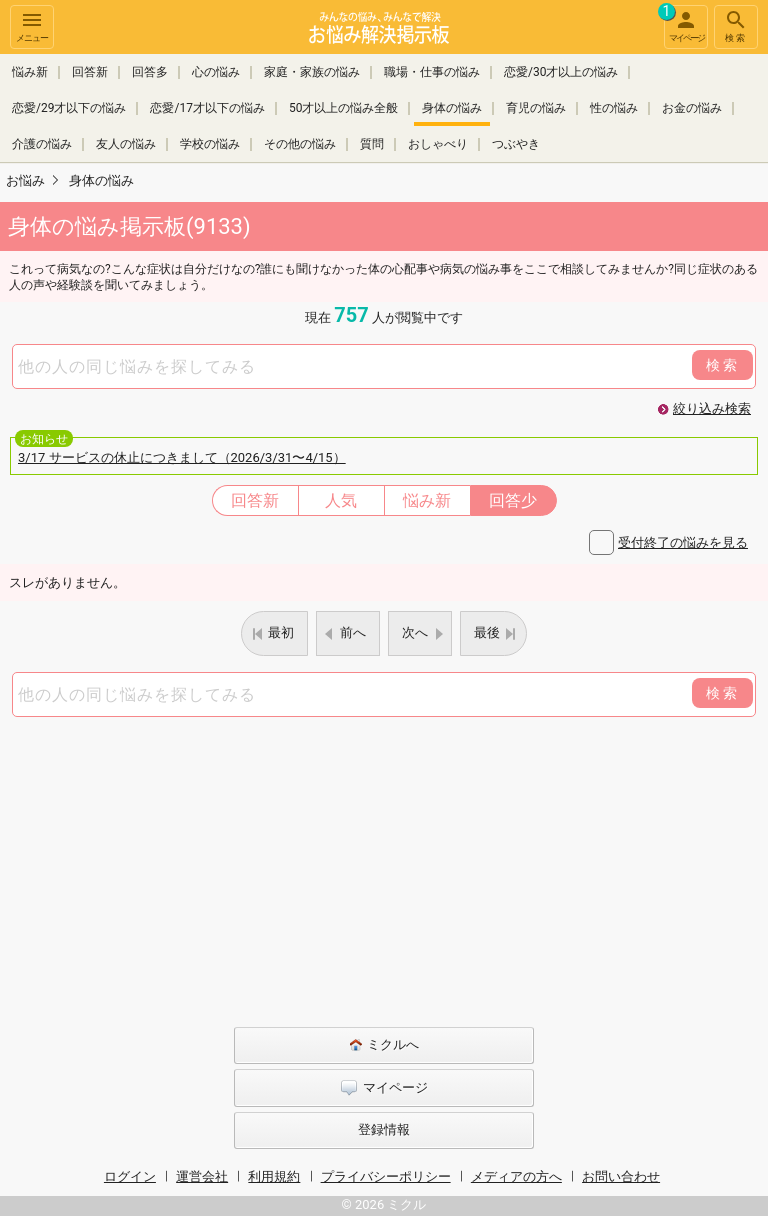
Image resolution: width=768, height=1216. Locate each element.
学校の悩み (210, 144)
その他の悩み (300, 144)
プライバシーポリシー (386, 1176)
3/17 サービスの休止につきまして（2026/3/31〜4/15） (182, 457)
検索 (736, 25)
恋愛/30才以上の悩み (561, 72)
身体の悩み (452, 108)
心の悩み (216, 72)
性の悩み (614, 108)
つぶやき (516, 144)
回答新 (90, 72)
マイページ (684, 24)
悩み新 (30, 72)
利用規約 (274, 1176)
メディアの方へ (516, 1176)
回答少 (513, 500)
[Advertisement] (384, 867)
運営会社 (202, 1176)
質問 (372, 144)
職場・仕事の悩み (432, 72)
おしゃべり (438, 144)
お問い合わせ (621, 1176)
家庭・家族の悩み (312, 72)
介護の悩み (42, 144)
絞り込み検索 (712, 408)
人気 (341, 500)
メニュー (32, 25)
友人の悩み (126, 144)
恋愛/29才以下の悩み (69, 108)
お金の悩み (692, 108)
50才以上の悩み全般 (344, 108)
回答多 (150, 72)
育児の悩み (536, 108)
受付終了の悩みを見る (683, 542)
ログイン (130, 1176)
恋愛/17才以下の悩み (207, 108)
